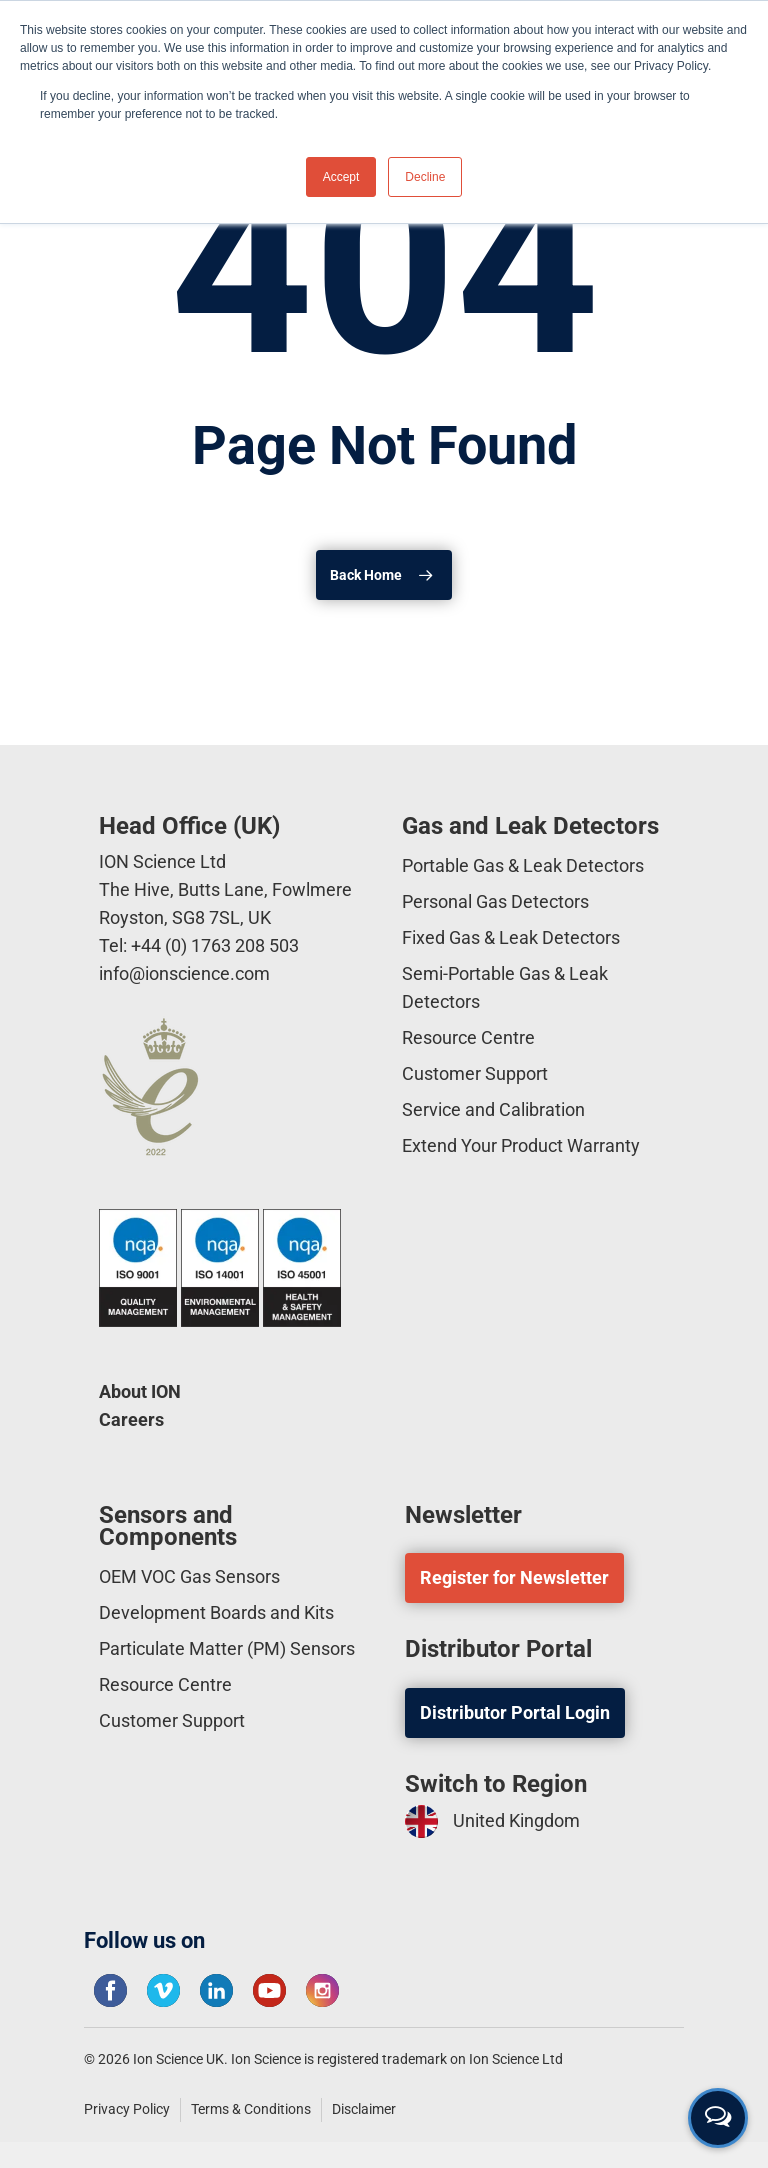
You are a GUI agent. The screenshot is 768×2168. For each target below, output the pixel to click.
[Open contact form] (718, 2118)
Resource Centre (468, 1037)
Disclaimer (364, 2109)
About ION (140, 1391)
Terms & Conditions (251, 2109)
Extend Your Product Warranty (521, 1145)
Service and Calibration (493, 1109)
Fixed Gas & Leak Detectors (511, 937)
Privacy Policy (127, 2109)
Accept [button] (341, 177)
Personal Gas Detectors (495, 901)
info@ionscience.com (184, 973)
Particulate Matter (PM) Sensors (227, 1648)
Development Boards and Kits (216, 1612)
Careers (131, 1419)
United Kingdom (492, 1821)
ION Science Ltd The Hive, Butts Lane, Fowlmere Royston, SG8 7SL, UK (225, 889)
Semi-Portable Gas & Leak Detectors (505, 987)
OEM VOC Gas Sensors (189, 1576)
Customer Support (475, 1073)
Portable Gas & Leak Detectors (523, 865)
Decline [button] (425, 177)
